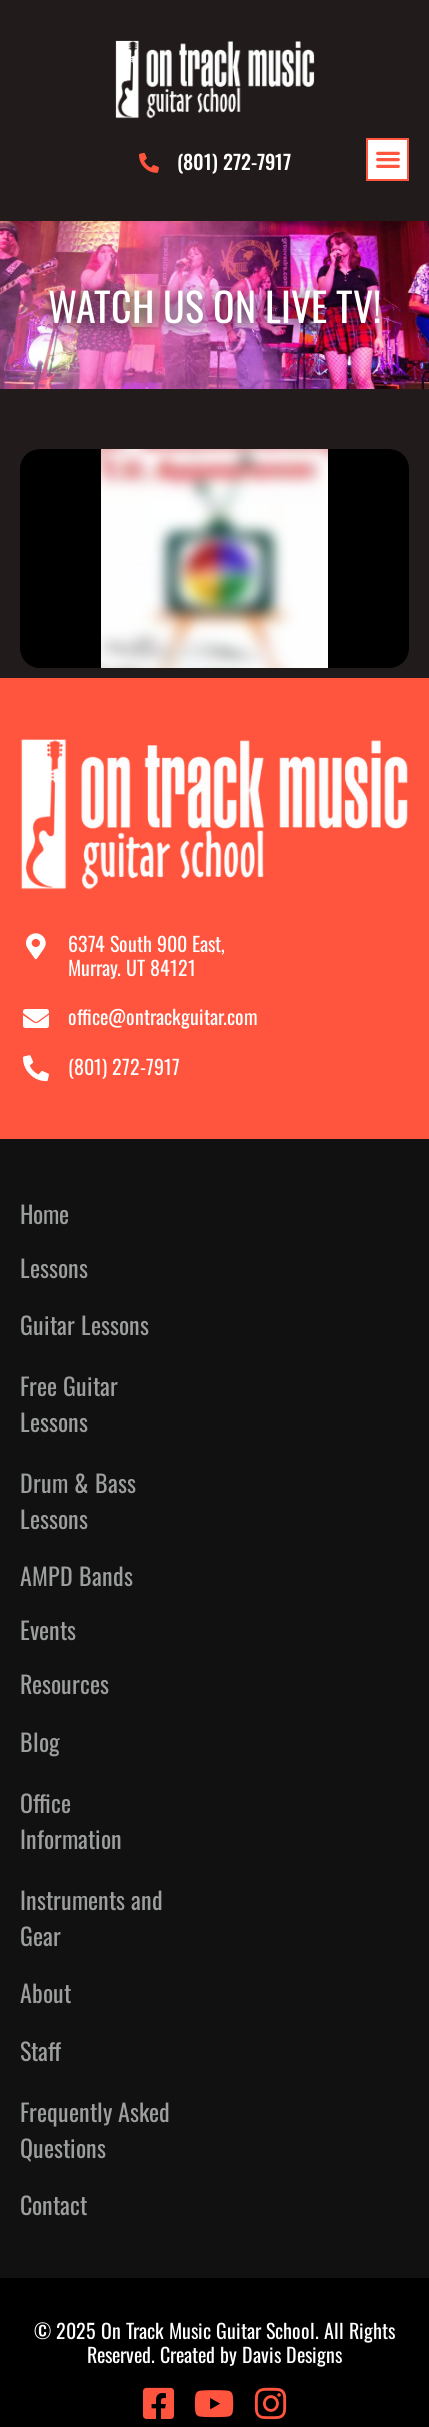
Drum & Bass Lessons (78, 1500)
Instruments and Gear (91, 1917)
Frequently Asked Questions (95, 2129)
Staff (40, 2050)
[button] (387, 159)
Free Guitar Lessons (69, 1403)
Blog (40, 1741)
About (50, 1992)
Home (44, 1213)
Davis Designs (292, 2354)
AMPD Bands (76, 1575)
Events (48, 1629)
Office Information (71, 1820)
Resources (69, 1683)
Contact (53, 2204)
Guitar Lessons (84, 1324)
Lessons (59, 1267)
